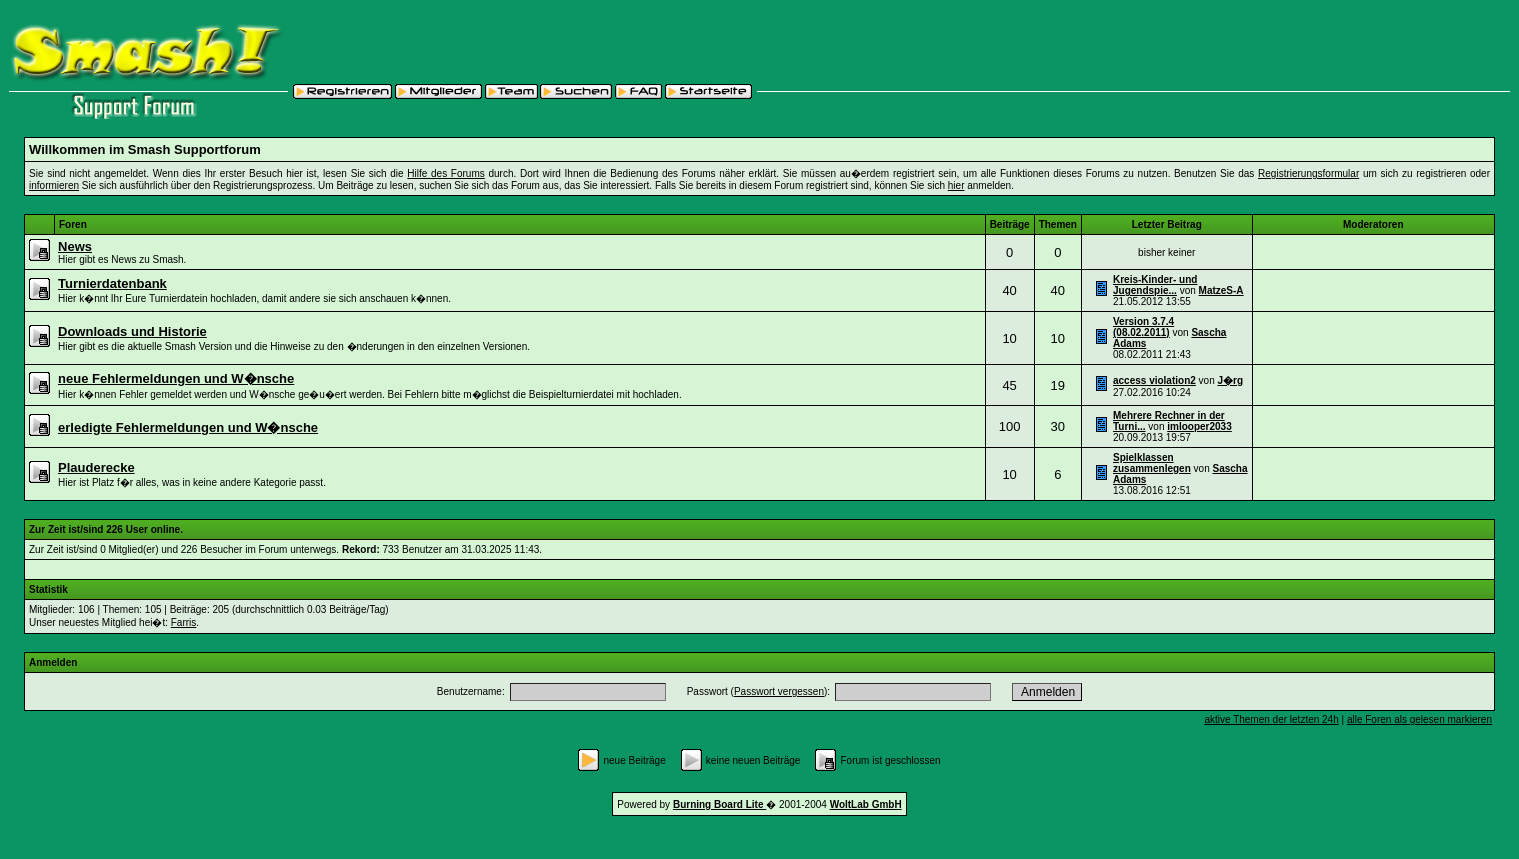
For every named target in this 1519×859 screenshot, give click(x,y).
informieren (54, 185)
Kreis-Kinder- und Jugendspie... (1155, 285)
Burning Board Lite (719, 804)
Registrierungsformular (1308, 173)
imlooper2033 (1199, 426)
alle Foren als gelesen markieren (1419, 719)
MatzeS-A (1221, 290)
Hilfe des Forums (445, 173)
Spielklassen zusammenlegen (1152, 463)
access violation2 (1154, 380)
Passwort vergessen (779, 691)
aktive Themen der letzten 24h (1271, 719)
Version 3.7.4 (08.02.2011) (1143, 327)
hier (956, 185)
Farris (184, 622)
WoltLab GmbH (866, 804)
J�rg (1231, 380)
